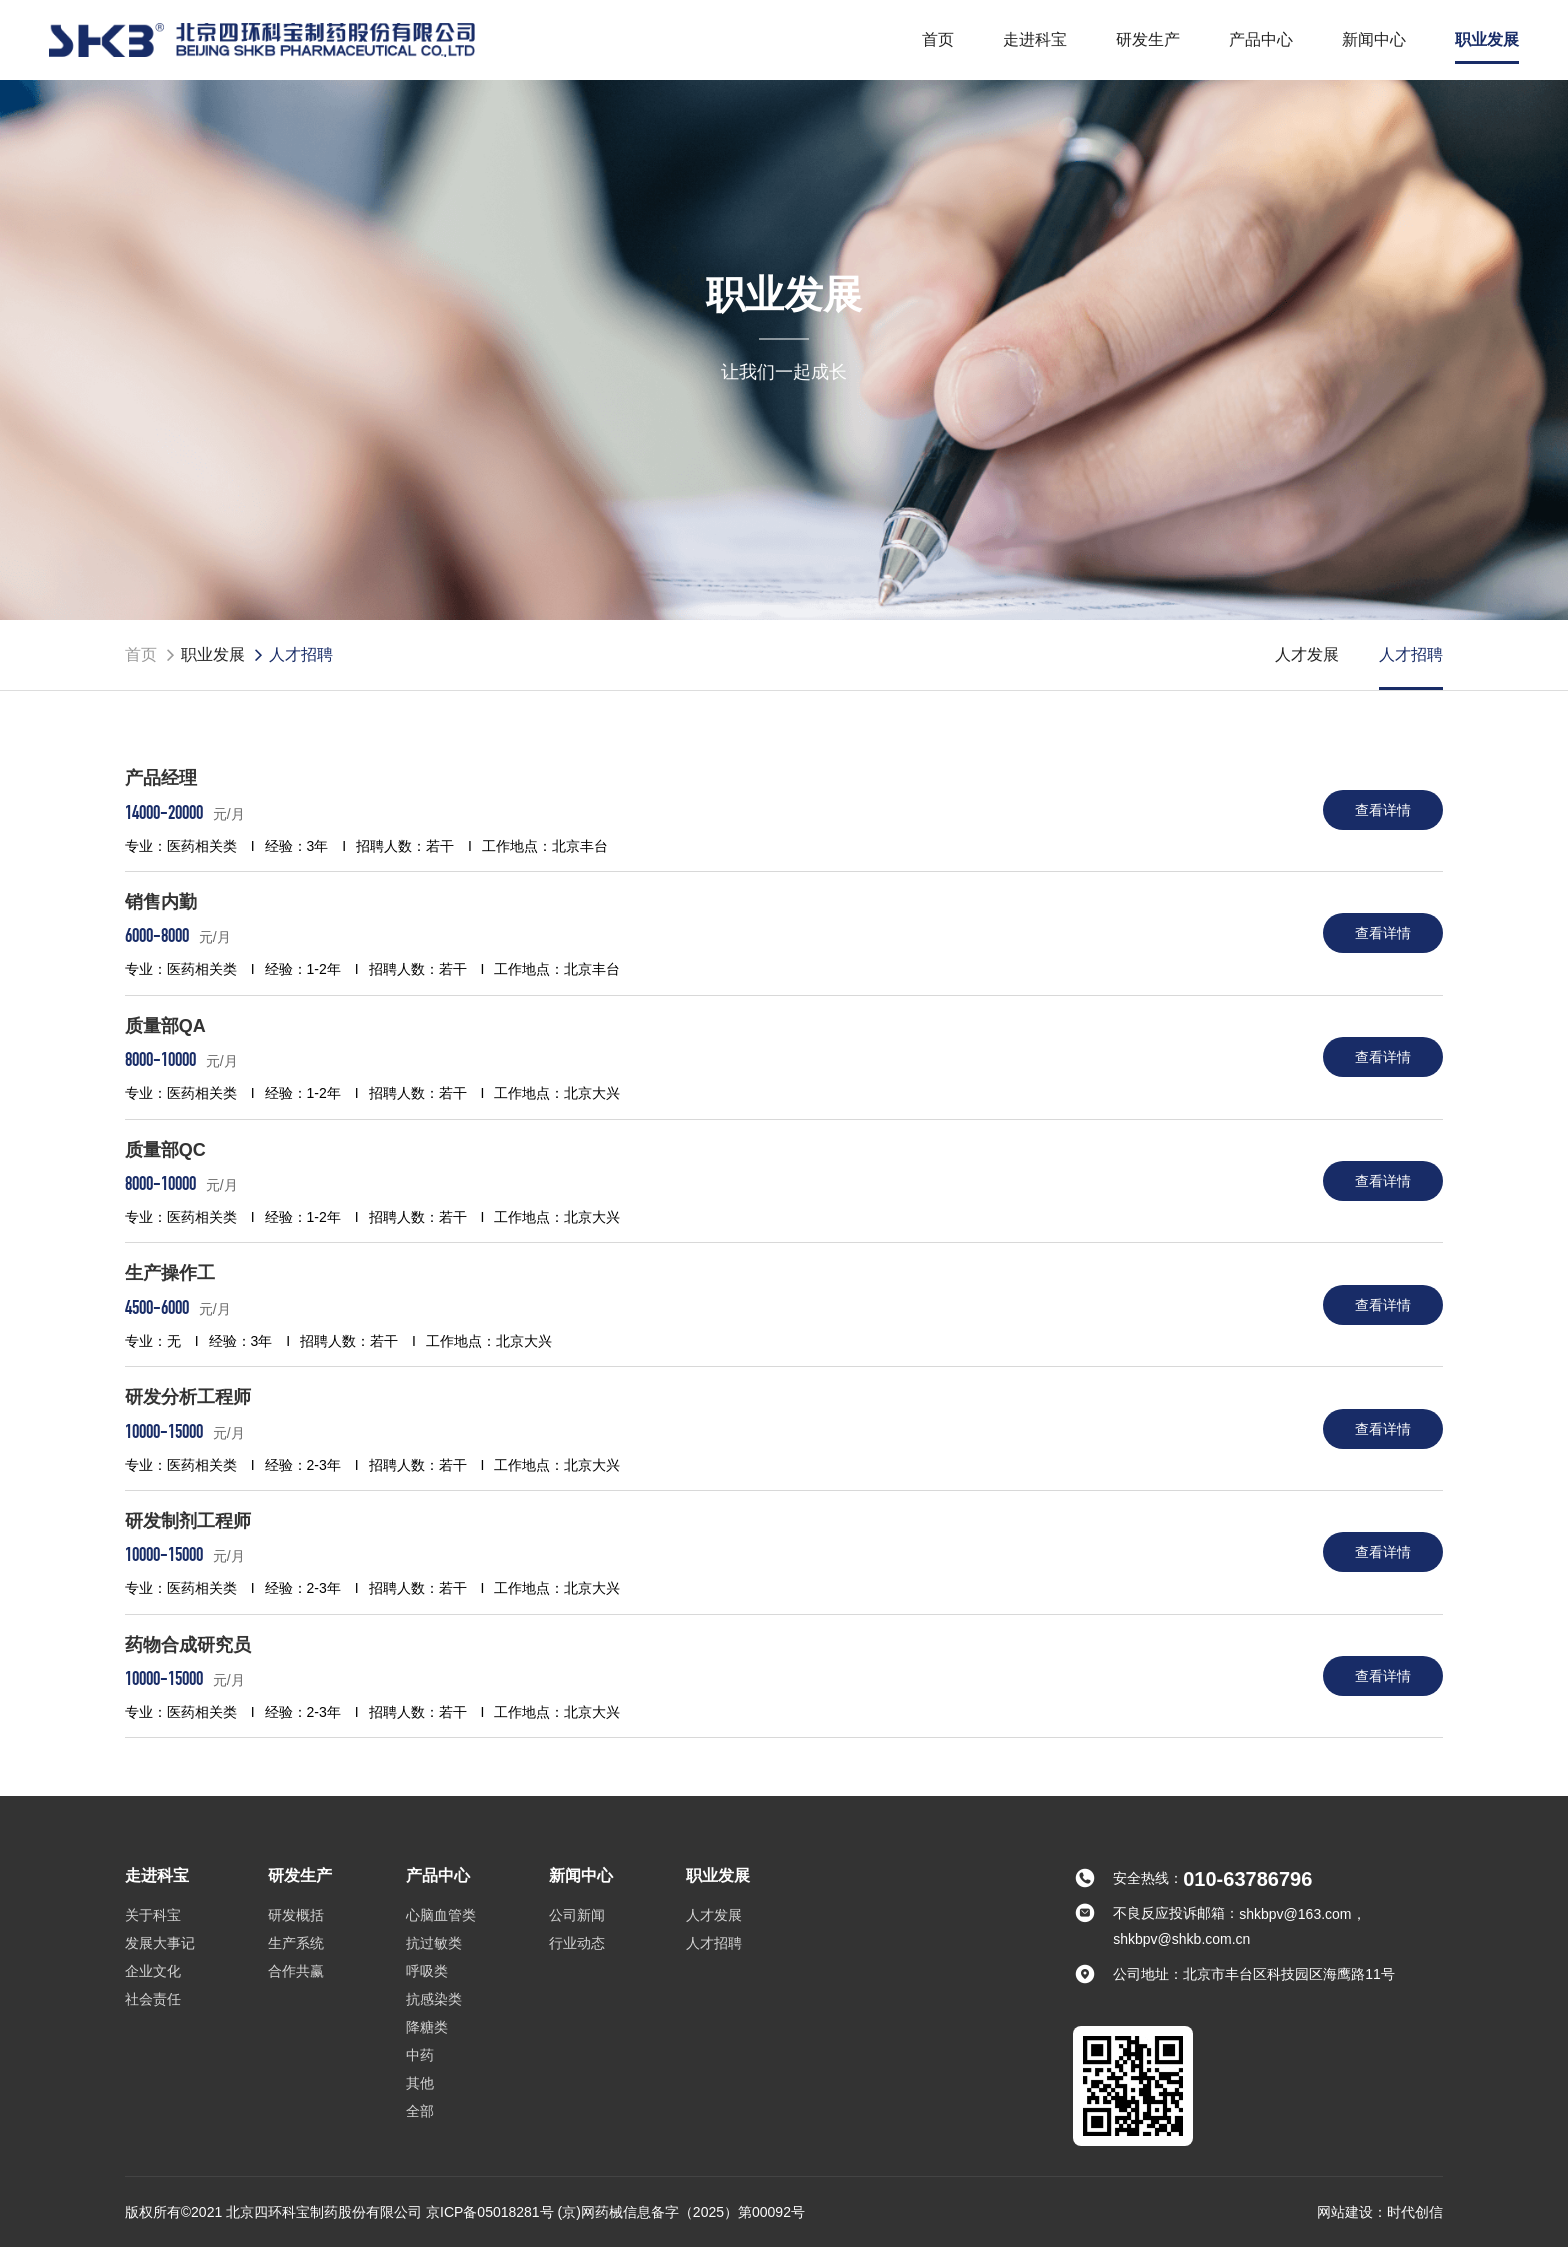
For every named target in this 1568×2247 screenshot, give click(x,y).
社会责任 (153, 1999)
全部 (420, 2111)
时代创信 (1415, 2212)
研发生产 (1148, 39)
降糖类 (427, 2027)
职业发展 (1487, 39)
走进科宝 (1035, 39)
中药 (420, 2055)
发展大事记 (160, 1943)
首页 (938, 39)
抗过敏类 (434, 1943)
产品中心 (1261, 39)
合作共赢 (296, 1971)
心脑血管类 (441, 1915)
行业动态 (577, 1943)
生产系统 (296, 1943)
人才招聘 (1411, 654)
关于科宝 (153, 1915)
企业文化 (153, 1971)
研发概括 (296, 1915)
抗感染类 (434, 1999)
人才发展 (1307, 654)
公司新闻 (577, 1915)
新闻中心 (1374, 39)
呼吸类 (427, 1971)
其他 (420, 2083)
